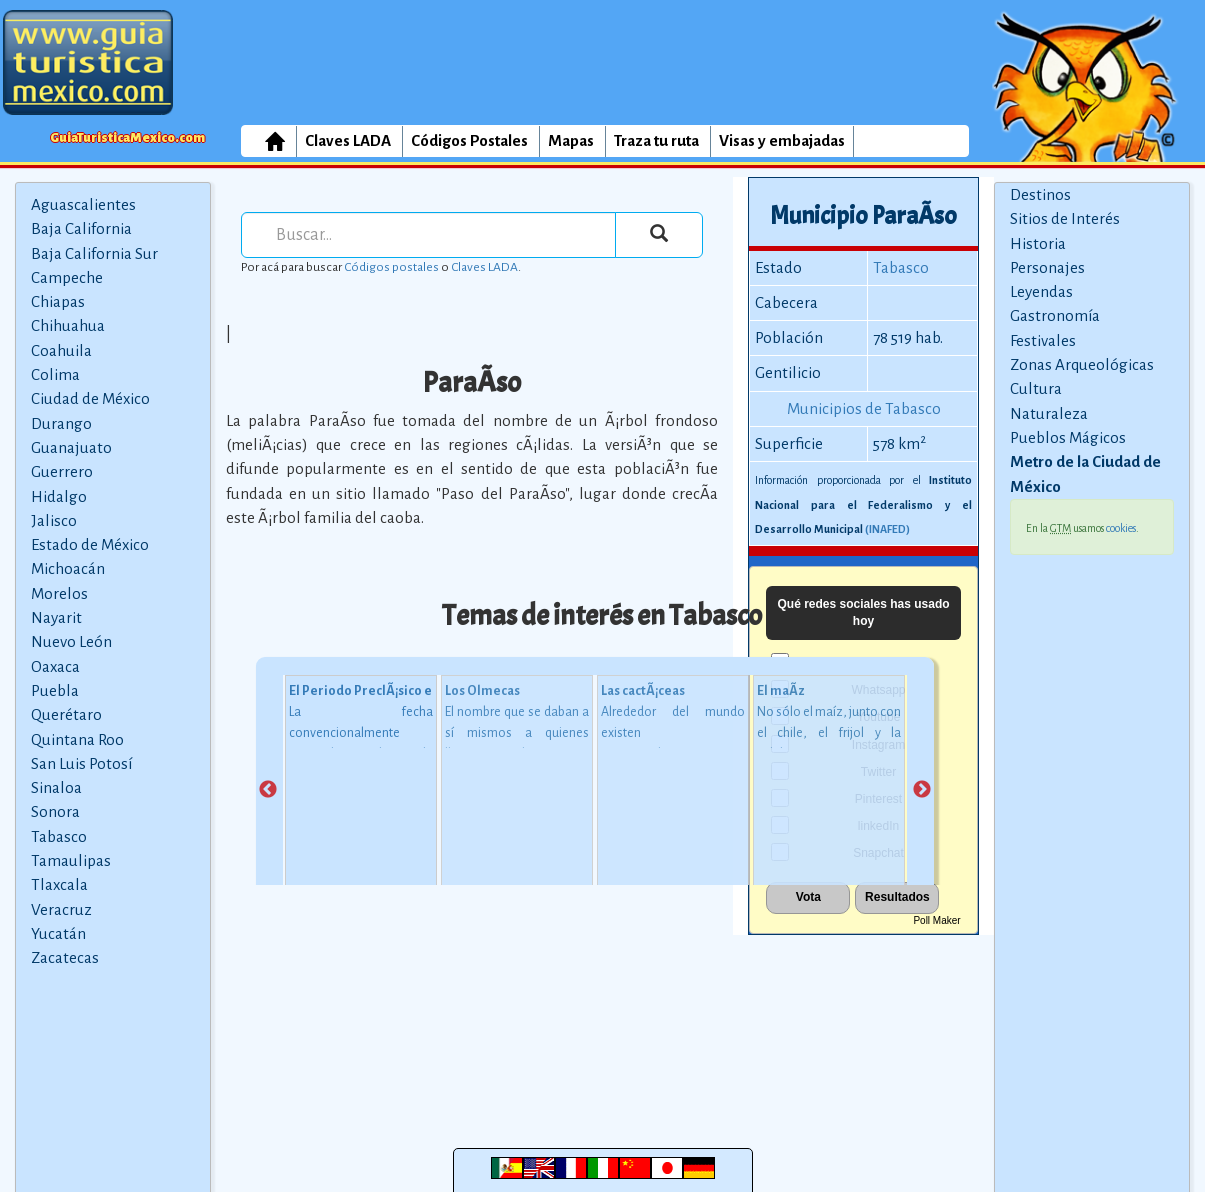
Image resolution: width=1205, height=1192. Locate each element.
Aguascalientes (83, 204)
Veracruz (61, 909)
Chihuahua (68, 325)
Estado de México (90, 544)
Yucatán (58, 933)
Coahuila (61, 350)
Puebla (55, 690)
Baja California (81, 228)
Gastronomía (1055, 315)
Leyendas (1041, 291)
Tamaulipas (71, 860)
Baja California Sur (94, 253)
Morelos (59, 593)
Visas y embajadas (782, 140)
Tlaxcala (59, 884)
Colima (55, 374)
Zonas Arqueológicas (1082, 364)
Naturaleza (1049, 413)
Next (922, 790)
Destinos (1040, 194)
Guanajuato (71, 447)
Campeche (67, 277)
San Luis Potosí (81, 763)
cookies (1121, 528)
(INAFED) (887, 529)
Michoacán (68, 568)
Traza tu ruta (656, 140)
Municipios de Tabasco (864, 408)
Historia (1038, 243)
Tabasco (59, 836)
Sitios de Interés (1065, 218)
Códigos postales (391, 267)
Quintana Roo (77, 739)
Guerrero (62, 471)
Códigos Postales (469, 140)
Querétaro (66, 714)
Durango (61, 423)
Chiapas (58, 301)
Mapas (571, 140)
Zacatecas (65, 957)
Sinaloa (56, 787)
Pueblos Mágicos (1068, 437)
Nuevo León (71, 641)
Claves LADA (348, 140)
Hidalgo (59, 496)
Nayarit (56, 617)
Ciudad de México (90, 398)
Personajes (1047, 267)
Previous (268, 790)
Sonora (55, 811)
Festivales (1043, 340)
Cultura (1036, 388)
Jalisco (54, 520)
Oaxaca (55, 666)
